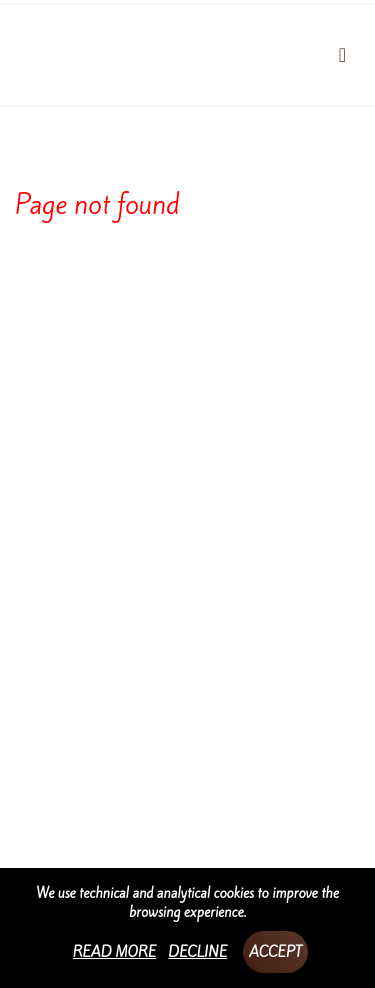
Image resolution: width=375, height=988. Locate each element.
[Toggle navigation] (342, 55)
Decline (197, 952)
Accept (275, 952)
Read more (115, 952)
